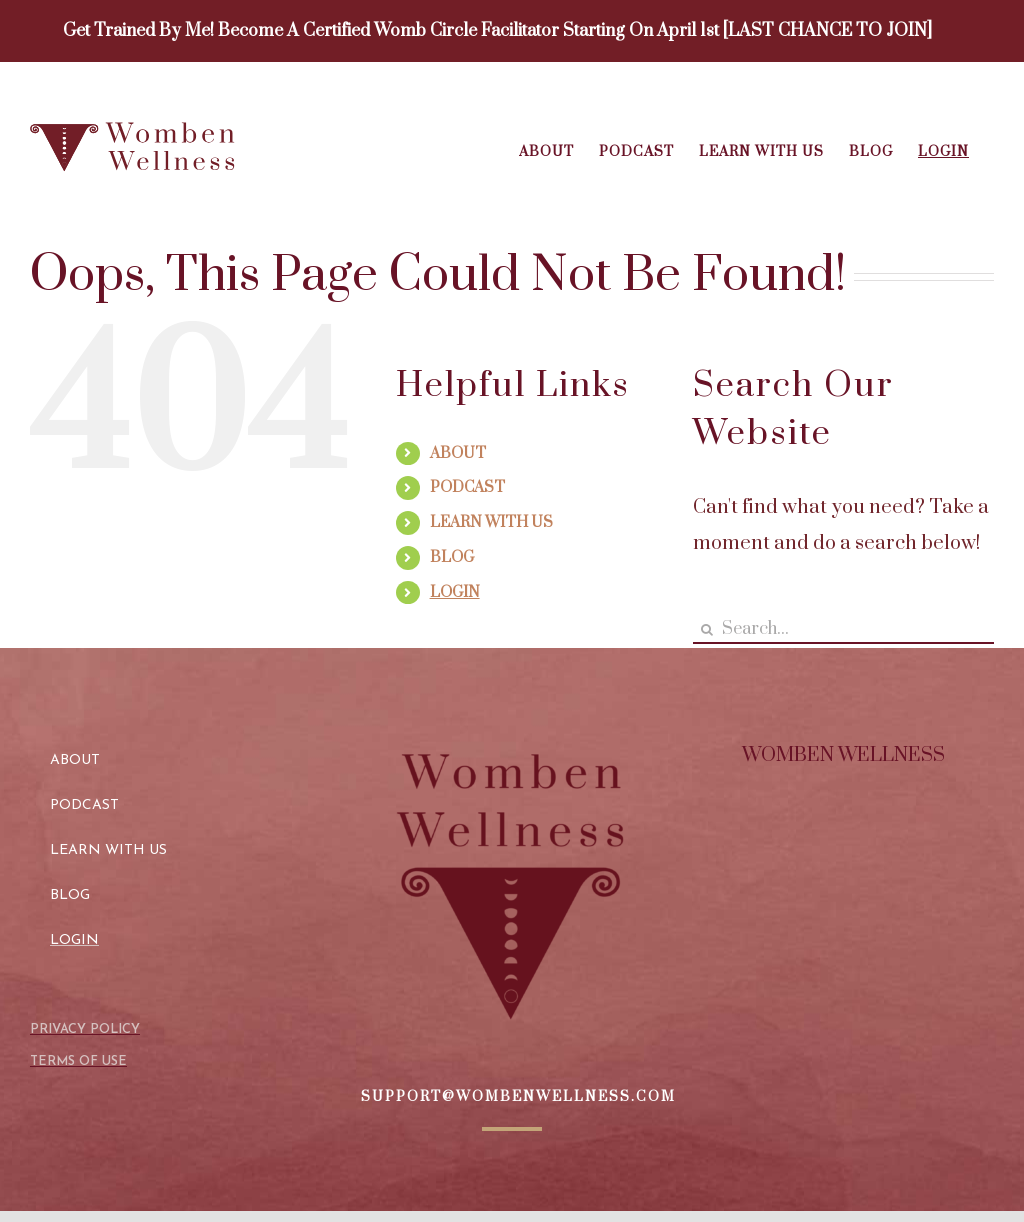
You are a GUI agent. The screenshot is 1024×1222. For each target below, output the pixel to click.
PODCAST (467, 487)
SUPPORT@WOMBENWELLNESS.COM (518, 1097)
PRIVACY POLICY (85, 1029)
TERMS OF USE (78, 1061)
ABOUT (458, 453)
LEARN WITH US (491, 522)
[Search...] (843, 629)
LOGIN (455, 592)
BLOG (452, 557)
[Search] (707, 629)
